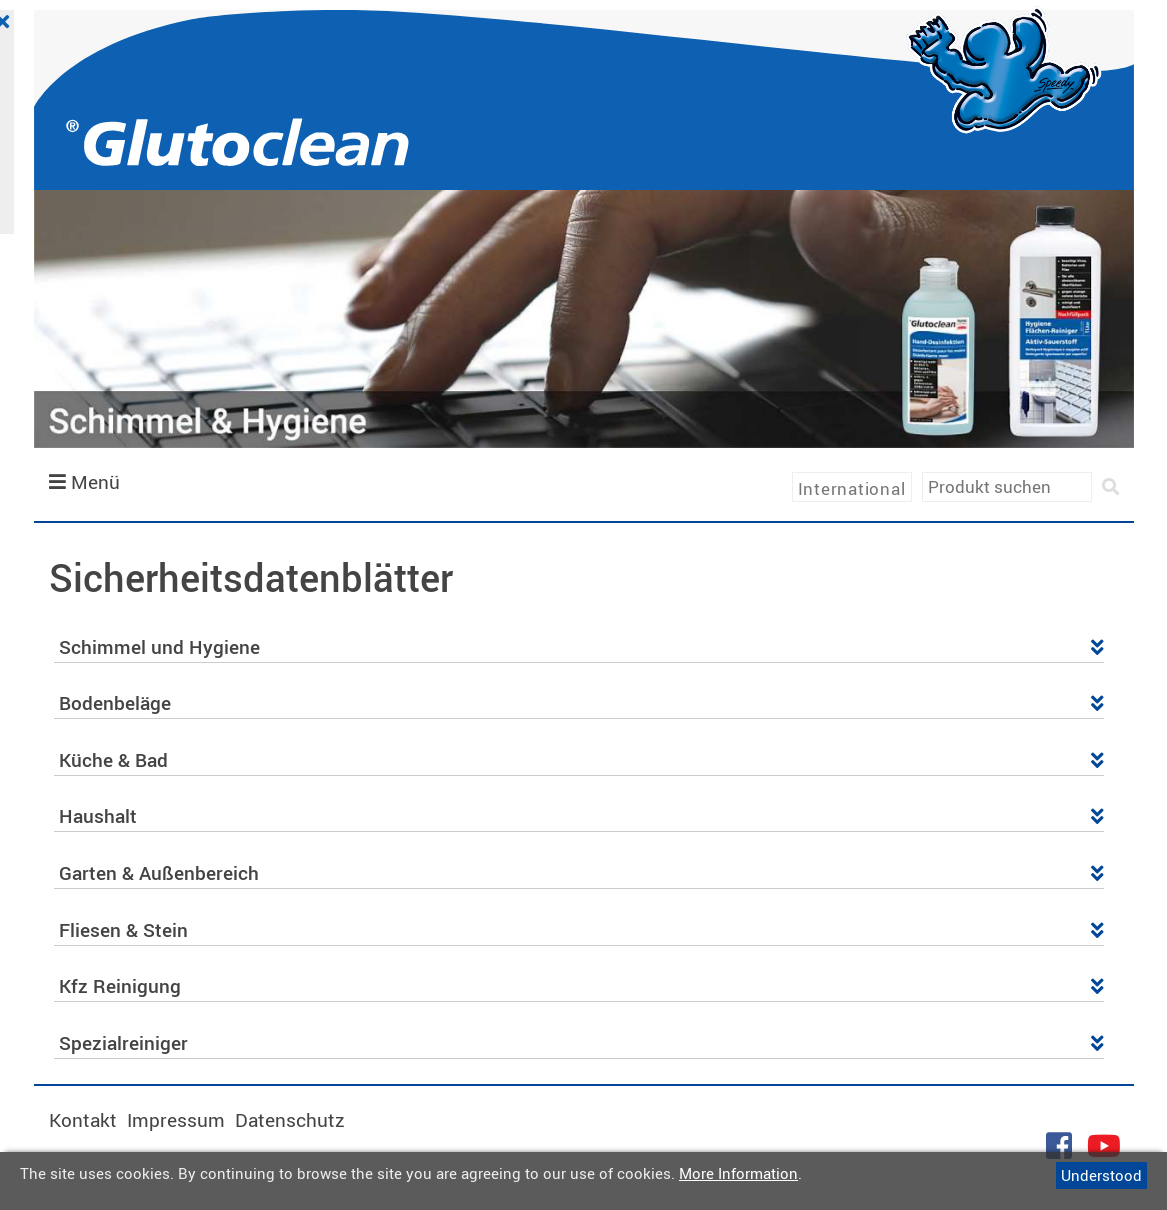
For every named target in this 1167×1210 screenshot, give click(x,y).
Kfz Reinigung (581, 986)
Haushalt (581, 816)
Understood (1101, 1175)
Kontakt (83, 1120)
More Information (738, 1173)
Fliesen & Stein (581, 930)
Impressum (176, 1120)
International (852, 488)
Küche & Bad (581, 760)
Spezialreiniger (581, 1043)
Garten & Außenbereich (581, 873)
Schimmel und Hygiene (581, 647)
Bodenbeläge (581, 703)
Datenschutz (290, 1120)
